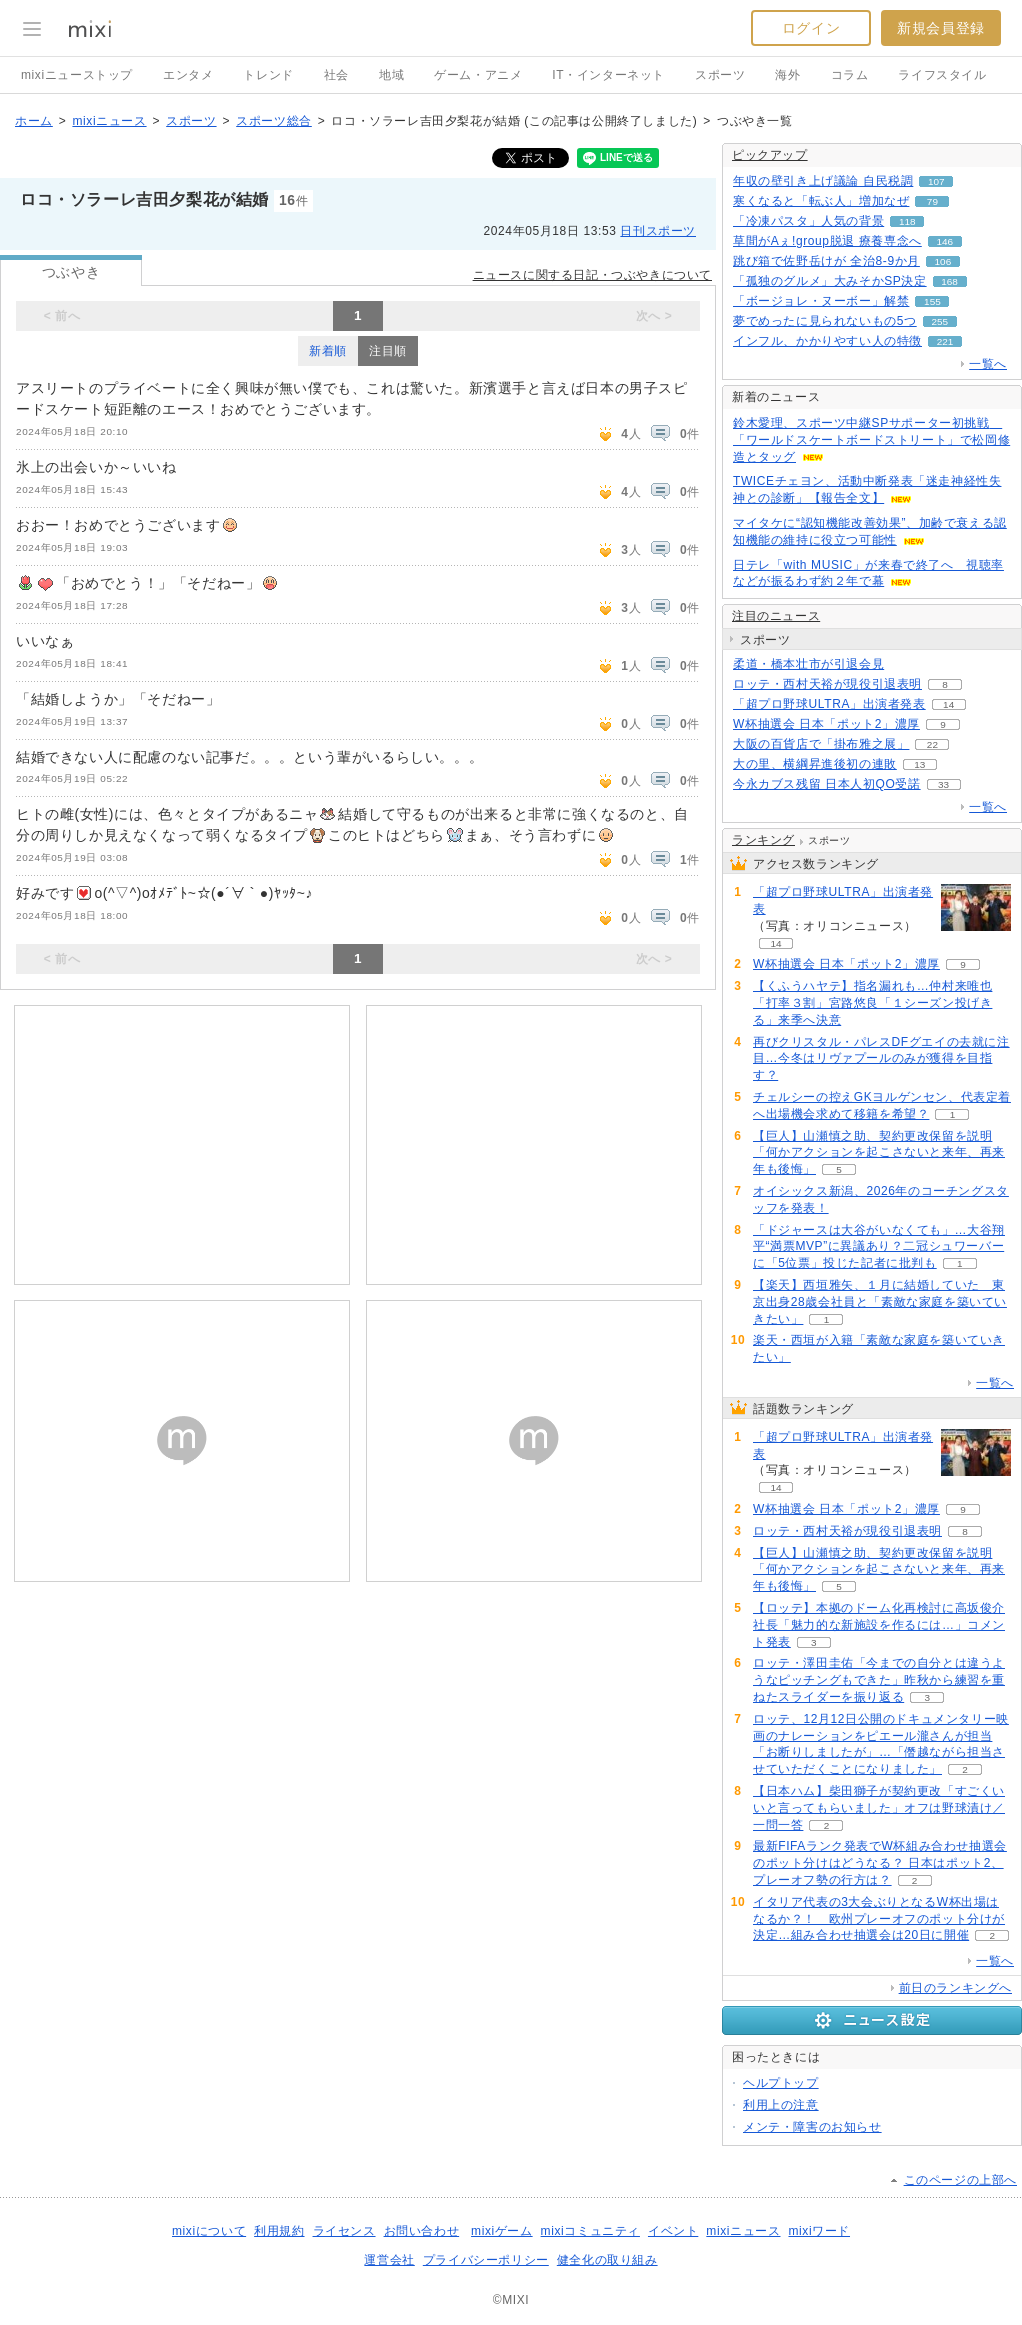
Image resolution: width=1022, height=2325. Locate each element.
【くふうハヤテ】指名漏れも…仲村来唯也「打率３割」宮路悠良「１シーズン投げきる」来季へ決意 (872, 1003)
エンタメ (188, 75)
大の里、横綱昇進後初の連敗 (815, 764)
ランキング (763, 840)
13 (919, 764)
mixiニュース (109, 121)
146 (944, 241)
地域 (391, 75)
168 (949, 281)
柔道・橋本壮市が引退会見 (808, 664)
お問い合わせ (422, 2231)
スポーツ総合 (274, 121)
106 (943, 261)
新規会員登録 (941, 28)
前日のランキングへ (955, 1988)
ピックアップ (770, 155)
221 (945, 341)
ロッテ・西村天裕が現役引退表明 (827, 684)
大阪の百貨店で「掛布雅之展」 (821, 744)
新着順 (328, 351)
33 (943, 784)
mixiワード (819, 2231)
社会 (336, 75)
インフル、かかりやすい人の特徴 (827, 341)
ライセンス (344, 2231)
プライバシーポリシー (486, 2260)
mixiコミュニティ (590, 2231)
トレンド (268, 75)
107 (936, 181)
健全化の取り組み (607, 2260)
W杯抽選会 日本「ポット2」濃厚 (826, 724)
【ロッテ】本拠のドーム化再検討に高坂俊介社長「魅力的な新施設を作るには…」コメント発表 (879, 1625)
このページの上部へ (960, 2180)
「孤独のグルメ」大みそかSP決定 (830, 281)
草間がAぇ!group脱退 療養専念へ (827, 241)
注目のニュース (776, 616)
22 (932, 744)
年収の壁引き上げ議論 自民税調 (823, 181)
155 (932, 301)
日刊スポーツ (658, 231)
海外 (787, 75)
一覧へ (988, 364)
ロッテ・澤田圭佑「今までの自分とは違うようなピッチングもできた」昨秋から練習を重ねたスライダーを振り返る (879, 1680)
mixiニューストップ (77, 75)
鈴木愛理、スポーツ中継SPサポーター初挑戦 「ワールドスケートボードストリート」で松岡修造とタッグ (871, 440)
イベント (673, 2231)
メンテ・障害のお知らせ (812, 2127)
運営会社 (389, 2260)
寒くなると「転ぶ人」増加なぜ (821, 201)
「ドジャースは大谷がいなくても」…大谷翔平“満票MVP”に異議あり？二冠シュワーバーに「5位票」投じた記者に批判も (879, 1247)
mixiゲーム (502, 2231)
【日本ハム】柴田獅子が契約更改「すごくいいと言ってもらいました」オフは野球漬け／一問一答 (879, 1808)
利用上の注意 (781, 2105)
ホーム (34, 121)
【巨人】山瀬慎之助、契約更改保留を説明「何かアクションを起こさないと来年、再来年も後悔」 (879, 1153)
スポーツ (720, 75)
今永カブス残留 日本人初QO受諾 (827, 784)
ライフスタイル (942, 75)
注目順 (388, 351)
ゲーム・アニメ (478, 75)
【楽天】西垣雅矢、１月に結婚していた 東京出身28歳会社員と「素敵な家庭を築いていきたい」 (880, 1302)
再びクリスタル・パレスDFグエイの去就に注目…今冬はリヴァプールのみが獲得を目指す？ (881, 1059)
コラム (850, 75)
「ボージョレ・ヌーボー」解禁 (821, 301)
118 (907, 221)
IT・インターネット (608, 75)
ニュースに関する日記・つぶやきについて (592, 275)
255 (939, 321)
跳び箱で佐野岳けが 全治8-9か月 (826, 261)
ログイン (811, 28)
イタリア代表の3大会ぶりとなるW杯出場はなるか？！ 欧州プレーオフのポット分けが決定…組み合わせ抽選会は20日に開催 (879, 1919)
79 (932, 201)
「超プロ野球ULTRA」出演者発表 (829, 704)
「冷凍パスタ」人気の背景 (808, 221)
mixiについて (209, 2231)
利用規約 (279, 2231)
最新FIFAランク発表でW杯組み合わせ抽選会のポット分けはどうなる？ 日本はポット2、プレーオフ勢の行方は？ (880, 1863)
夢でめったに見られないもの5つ (825, 321)
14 (948, 704)
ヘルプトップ (781, 2083)
